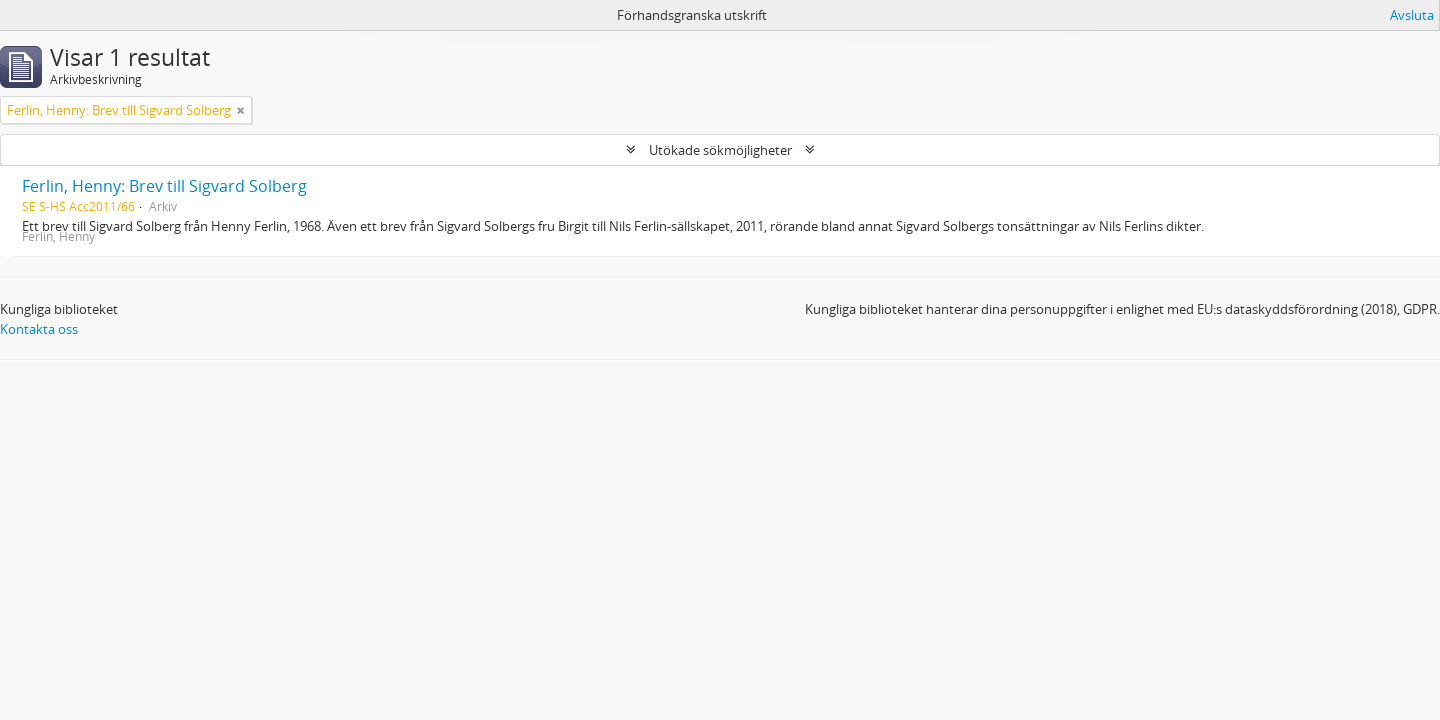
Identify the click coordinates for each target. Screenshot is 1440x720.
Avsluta (1412, 15)
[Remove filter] (241, 110)
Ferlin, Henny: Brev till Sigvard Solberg (164, 186)
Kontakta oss (39, 329)
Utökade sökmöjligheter (720, 150)
